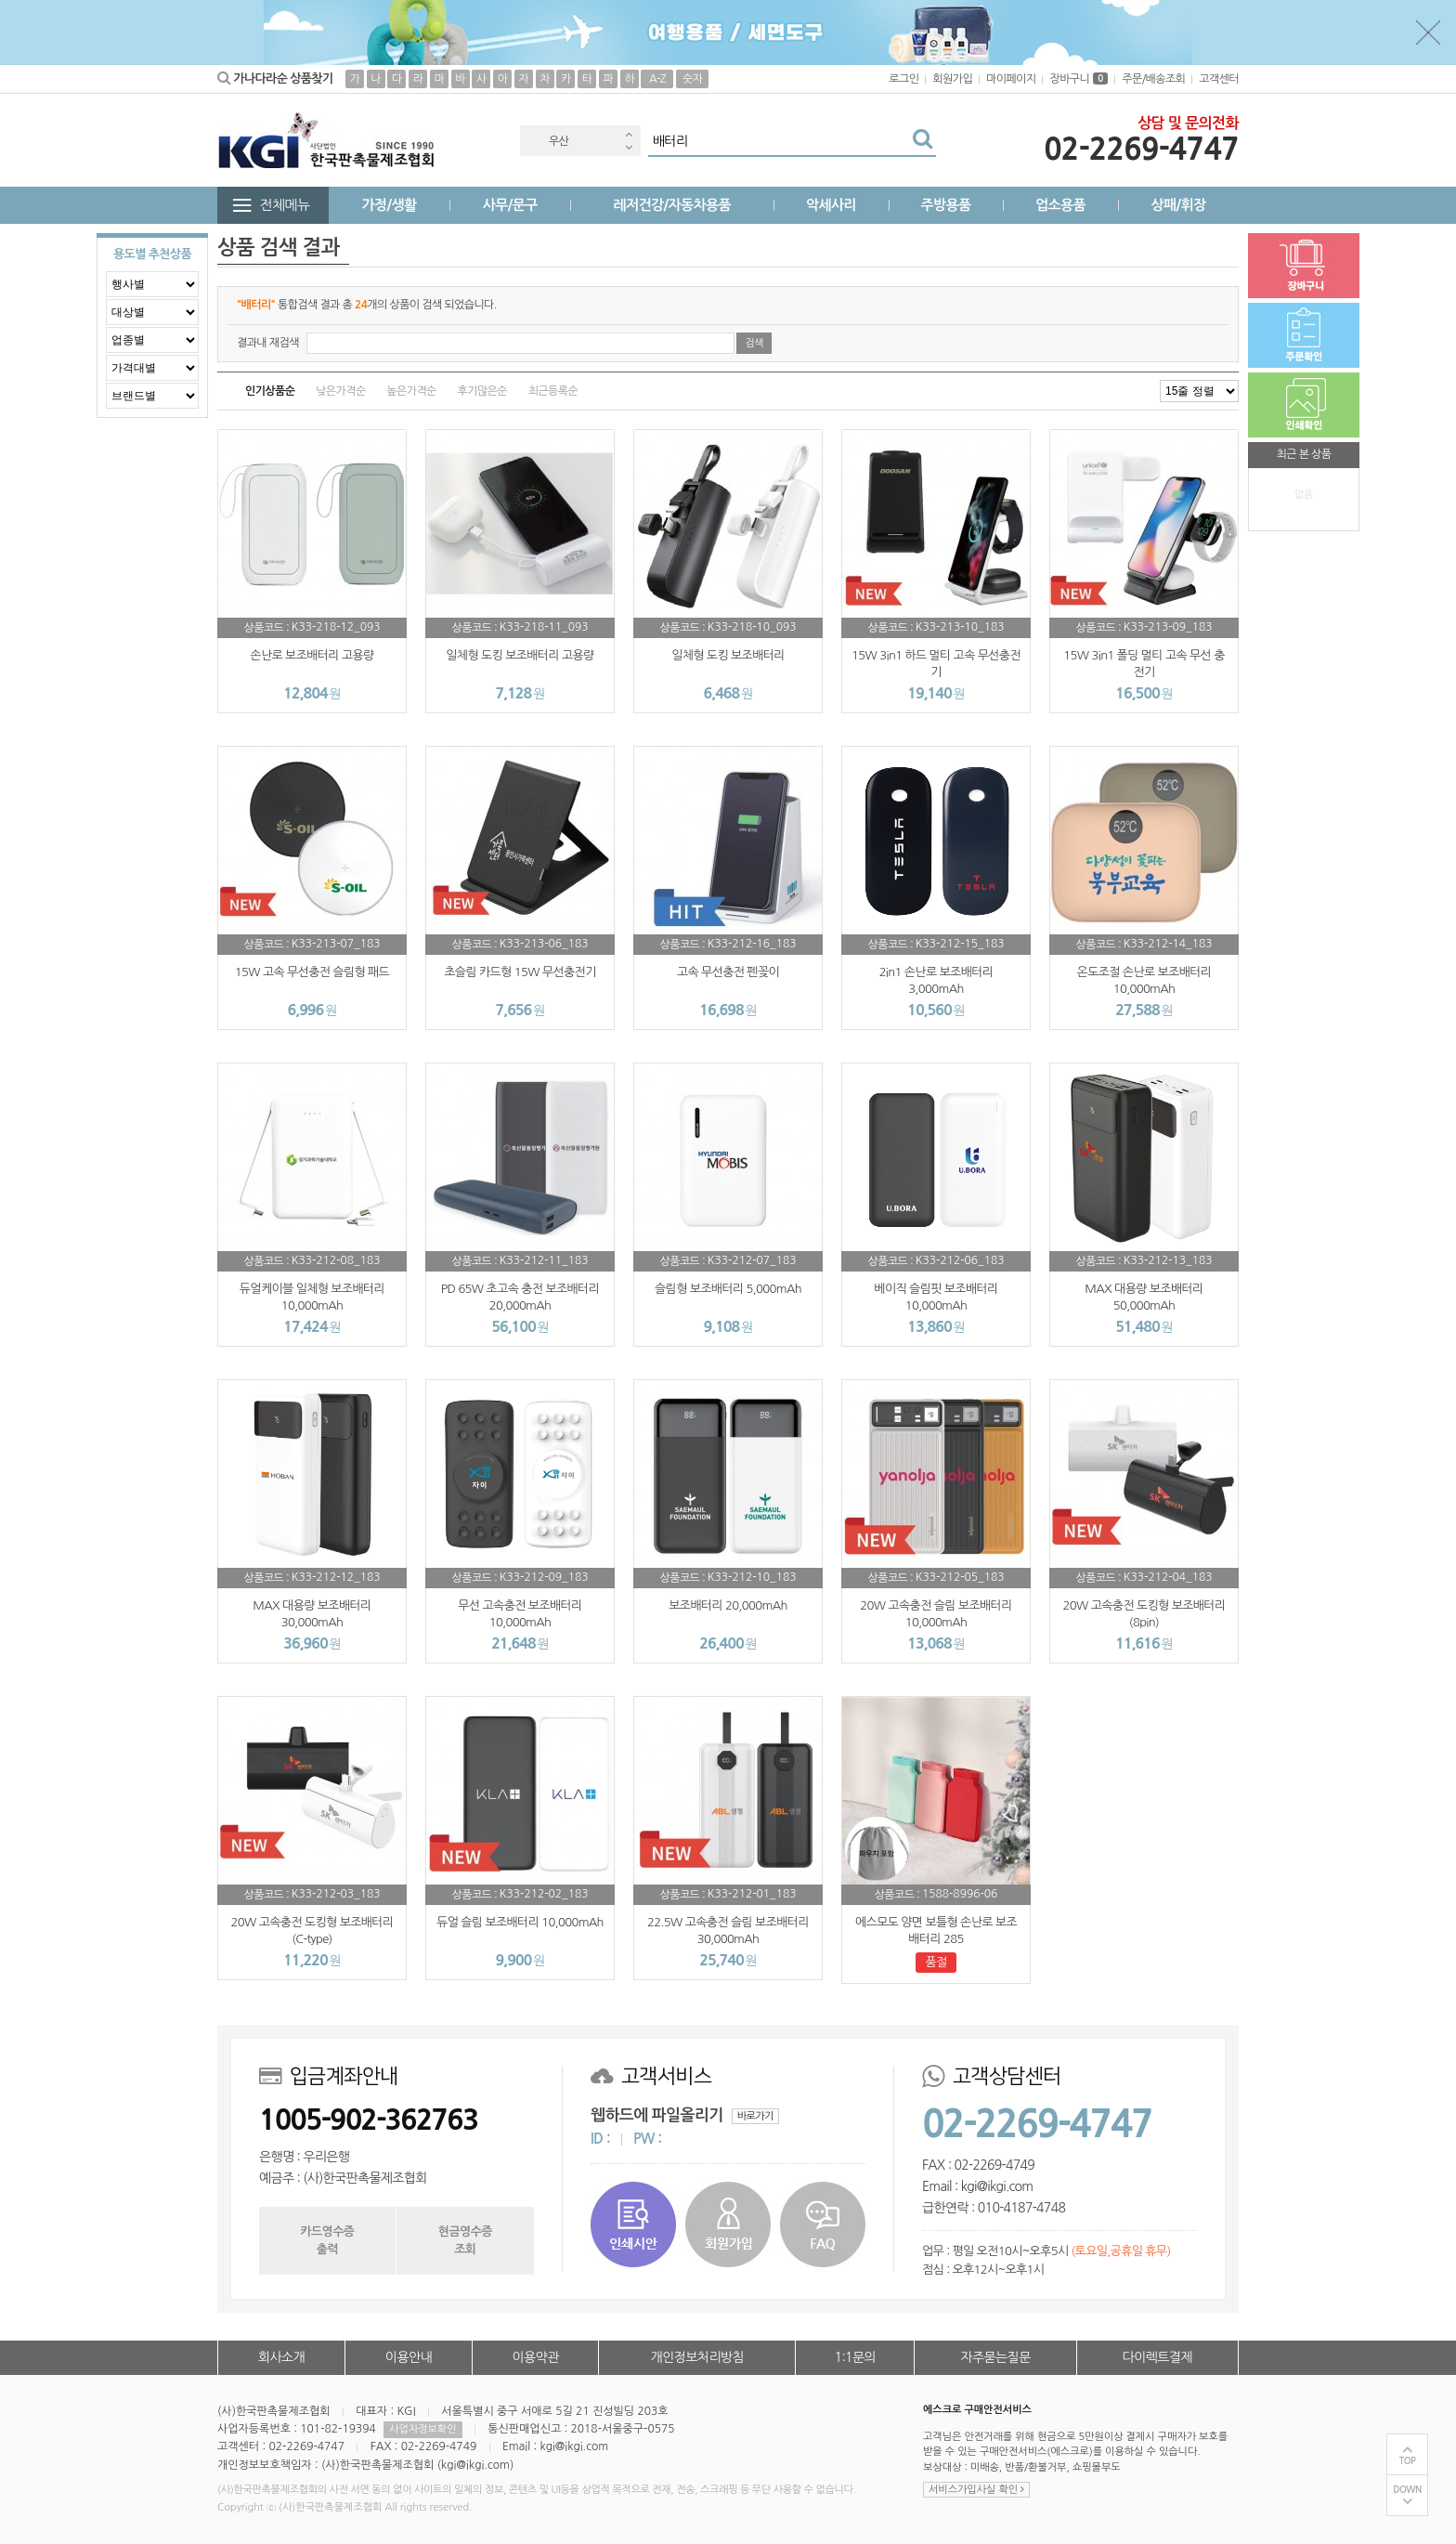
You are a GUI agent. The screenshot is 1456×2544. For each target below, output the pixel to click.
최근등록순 (553, 391)
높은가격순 (411, 391)
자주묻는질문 (995, 2357)
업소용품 (1060, 205)
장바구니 (1078, 79)
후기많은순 (482, 391)
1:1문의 (856, 2357)
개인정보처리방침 (697, 2357)
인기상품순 (269, 391)
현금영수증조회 (465, 2239)
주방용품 (945, 205)
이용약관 (535, 2357)
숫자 (692, 79)
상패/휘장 (1177, 205)
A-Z (657, 79)
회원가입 (952, 79)
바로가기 (755, 2116)
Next (628, 147)
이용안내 (408, 2357)
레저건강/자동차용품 (672, 205)
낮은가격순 (340, 391)
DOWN (1407, 2489)
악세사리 (831, 205)
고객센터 (1219, 79)
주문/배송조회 (1153, 79)
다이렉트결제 (1157, 2357)
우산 (558, 141)
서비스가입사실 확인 (976, 2490)
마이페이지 (1010, 79)
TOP (1407, 2461)
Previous (628, 134)
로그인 (903, 79)
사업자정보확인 (422, 2429)
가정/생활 (389, 205)
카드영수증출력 (327, 2239)
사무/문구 (510, 205)
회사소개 (281, 2357)
